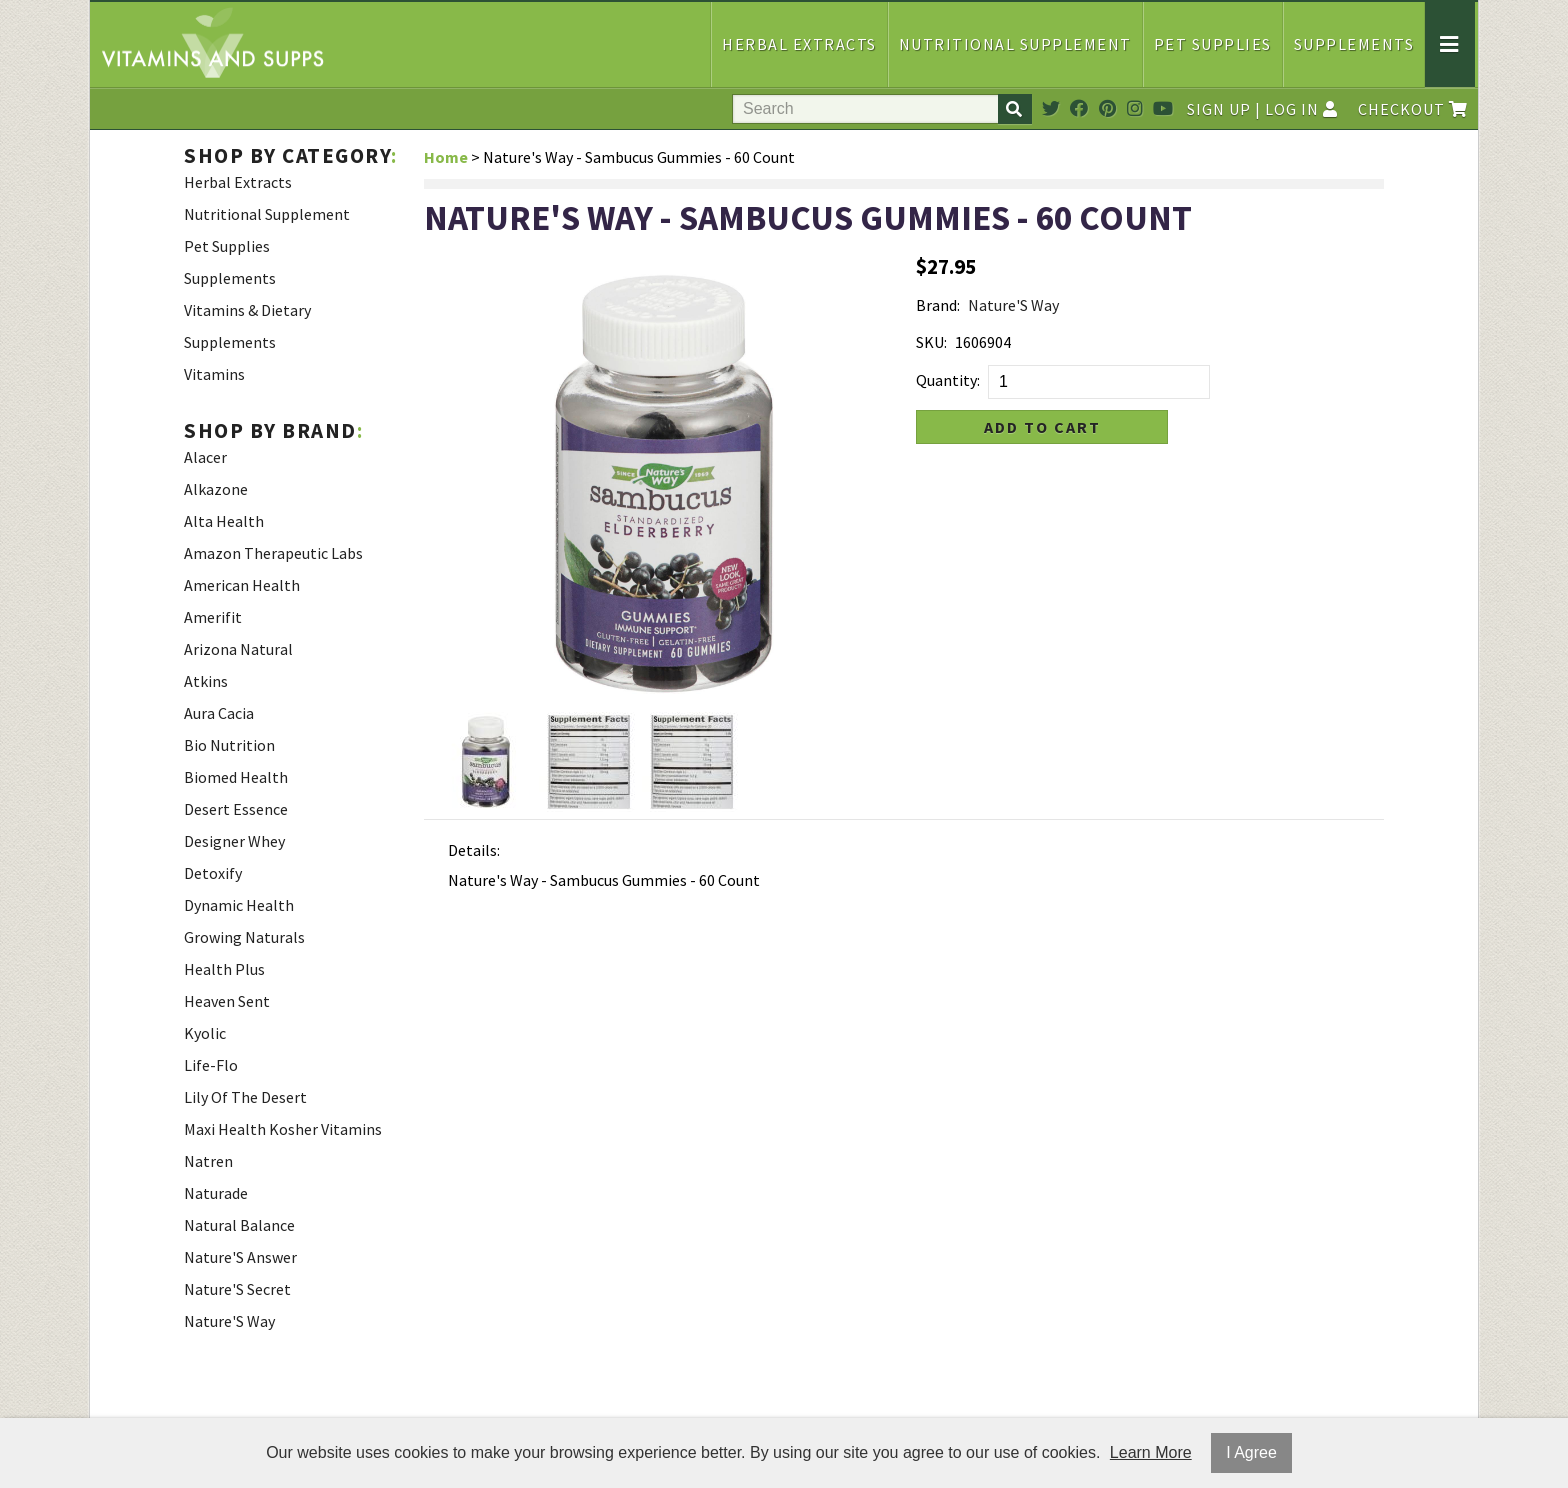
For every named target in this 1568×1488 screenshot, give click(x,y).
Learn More (1151, 1452)
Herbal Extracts (799, 44)
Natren (208, 1161)
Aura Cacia (219, 713)
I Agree (1251, 1452)
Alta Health (224, 521)
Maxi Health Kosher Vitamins (283, 1129)
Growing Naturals (244, 937)
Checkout (1413, 109)
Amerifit (213, 617)
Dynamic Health (239, 905)
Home (446, 157)
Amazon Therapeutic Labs (273, 553)
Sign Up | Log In (1262, 109)
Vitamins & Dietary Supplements (247, 326)
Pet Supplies (1213, 44)
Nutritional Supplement (1015, 44)
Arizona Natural (238, 649)
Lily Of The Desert (245, 1097)
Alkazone (216, 489)
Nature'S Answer (240, 1257)
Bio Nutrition (229, 745)
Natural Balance (239, 1225)
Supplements (1354, 44)
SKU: (931, 342)
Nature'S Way (229, 1321)
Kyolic (205, 1033)
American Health (242, 585)
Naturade (216, 1193)
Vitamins (214, 374)
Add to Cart (1042, 427)
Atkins (206, 681)
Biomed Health (236, 777)
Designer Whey (234, 841)
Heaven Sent (227, 1001)
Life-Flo (211, 1065)
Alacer (205, 457)
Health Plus (224, 969)
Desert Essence (236, 809)
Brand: (938, 305)
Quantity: (948, 380)
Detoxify (213, 873)
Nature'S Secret (237, 1289)
